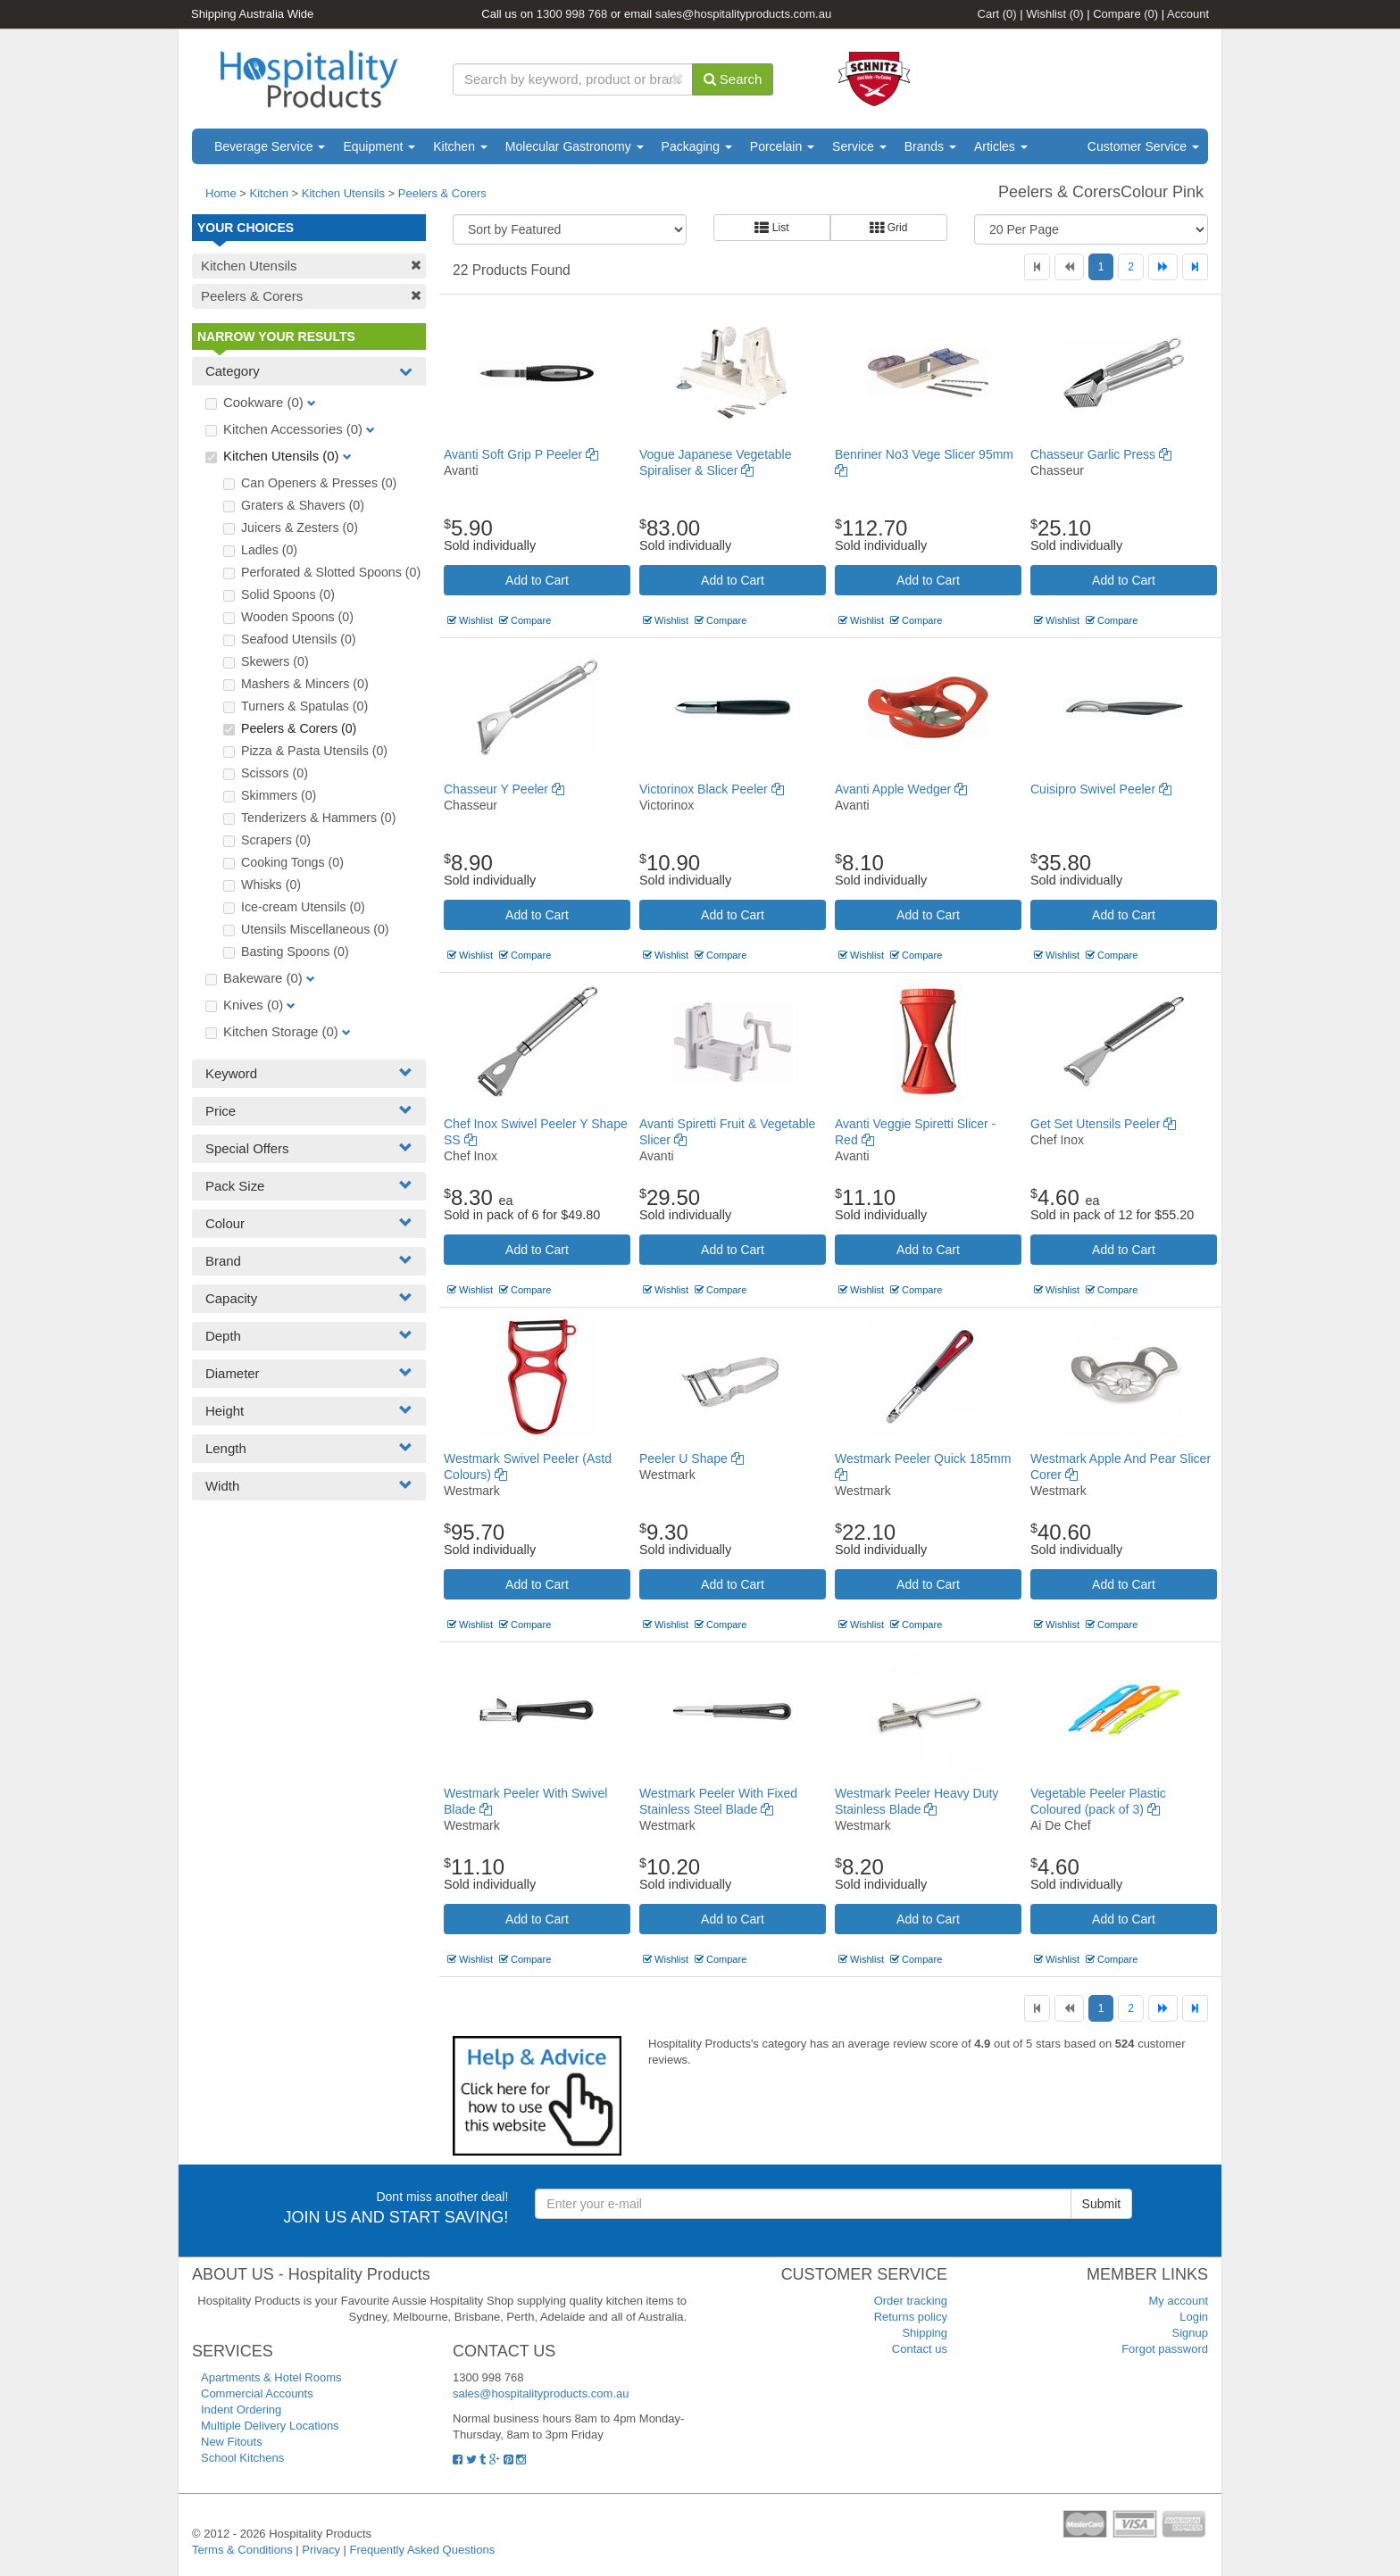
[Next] (1163, 266)
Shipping (924, 2332)
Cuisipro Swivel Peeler (1100, 789)
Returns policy (910, 2316)
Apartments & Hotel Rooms (271, 2377)
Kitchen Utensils (343, 193)
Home (221, 193)
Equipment (379, 146)
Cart (997, 14)
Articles (1001, 146)
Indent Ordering (241, 2409)
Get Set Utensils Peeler (1103, 1124)
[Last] (1195, 266)
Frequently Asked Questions (423, 2549)
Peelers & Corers (442, 193)
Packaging (697, 146)
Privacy (321, 2549)
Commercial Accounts (257, 2393)
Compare (1125, 14)
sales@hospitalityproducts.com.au (743, 14)
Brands (930, 146)
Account (1188, 14)
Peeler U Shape (691, 1458)
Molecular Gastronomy (574, 146)
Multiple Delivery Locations (270, 2425)
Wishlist (1054, 14)
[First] (1037, 266)
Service (859, 146)
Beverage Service (269, 146)
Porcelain (782, 146)
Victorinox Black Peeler (711, 789)
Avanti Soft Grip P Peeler (521, 454)
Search (733, 79)
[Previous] (1069, 266)
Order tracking (910, 2300)
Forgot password (1164, 2349)
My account (1178, 2300)
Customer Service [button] (1143, 146)
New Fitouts (231, 2441)
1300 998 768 (572, 14)
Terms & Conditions (242, 2549)
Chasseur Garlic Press (1100, 454)
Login (1193, 2316)
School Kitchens (242, 2457)
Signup (1190, 2332)
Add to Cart (537, 580)
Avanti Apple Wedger (901, 789)
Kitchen (460, 146)
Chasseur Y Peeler (504, 789)
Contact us (919, 2349)
